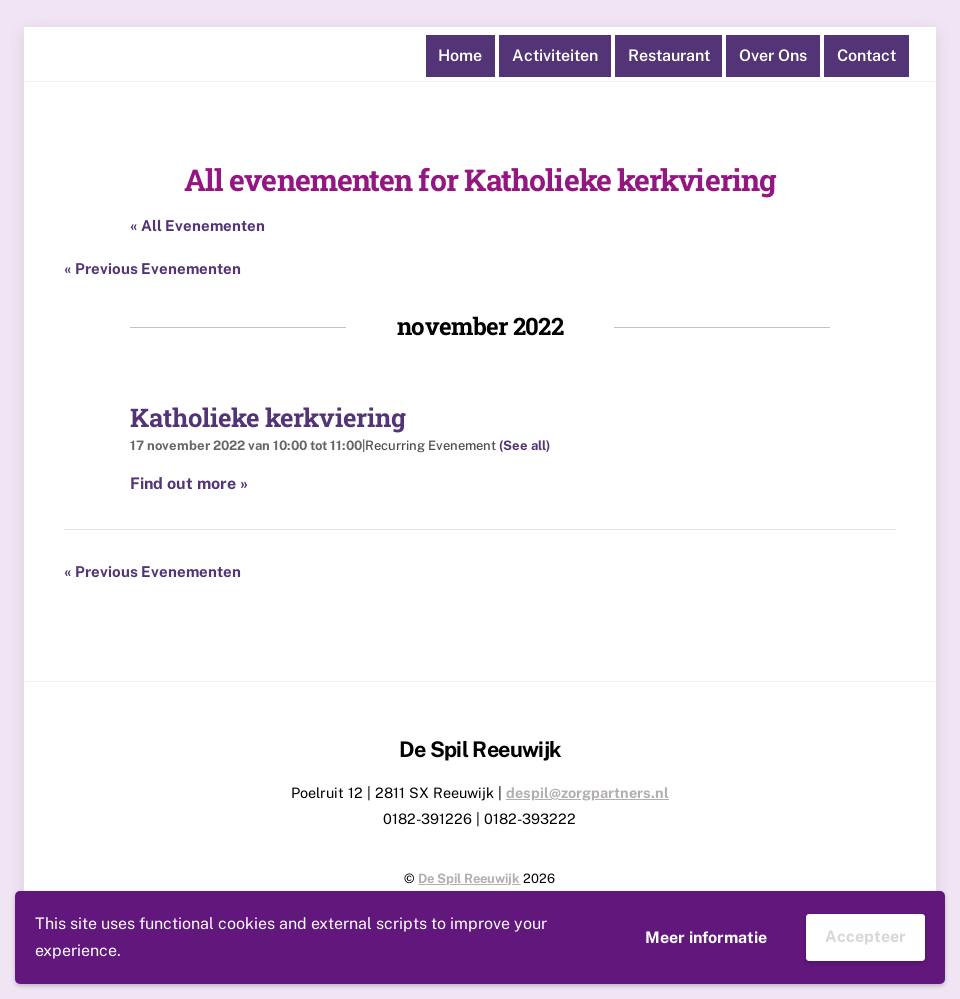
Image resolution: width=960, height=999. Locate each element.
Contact (866, 55)
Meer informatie (706, 937)
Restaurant (669, 55)
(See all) (524, 445)
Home (460, 55)
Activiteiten (555, 55)
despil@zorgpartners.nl (587, 792)
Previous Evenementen (152, 268)
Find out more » (189, 483)
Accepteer (865, 936)
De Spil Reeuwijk (469, 878)
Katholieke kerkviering (268, 417)
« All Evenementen (197, 225)
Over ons (773, 55)
